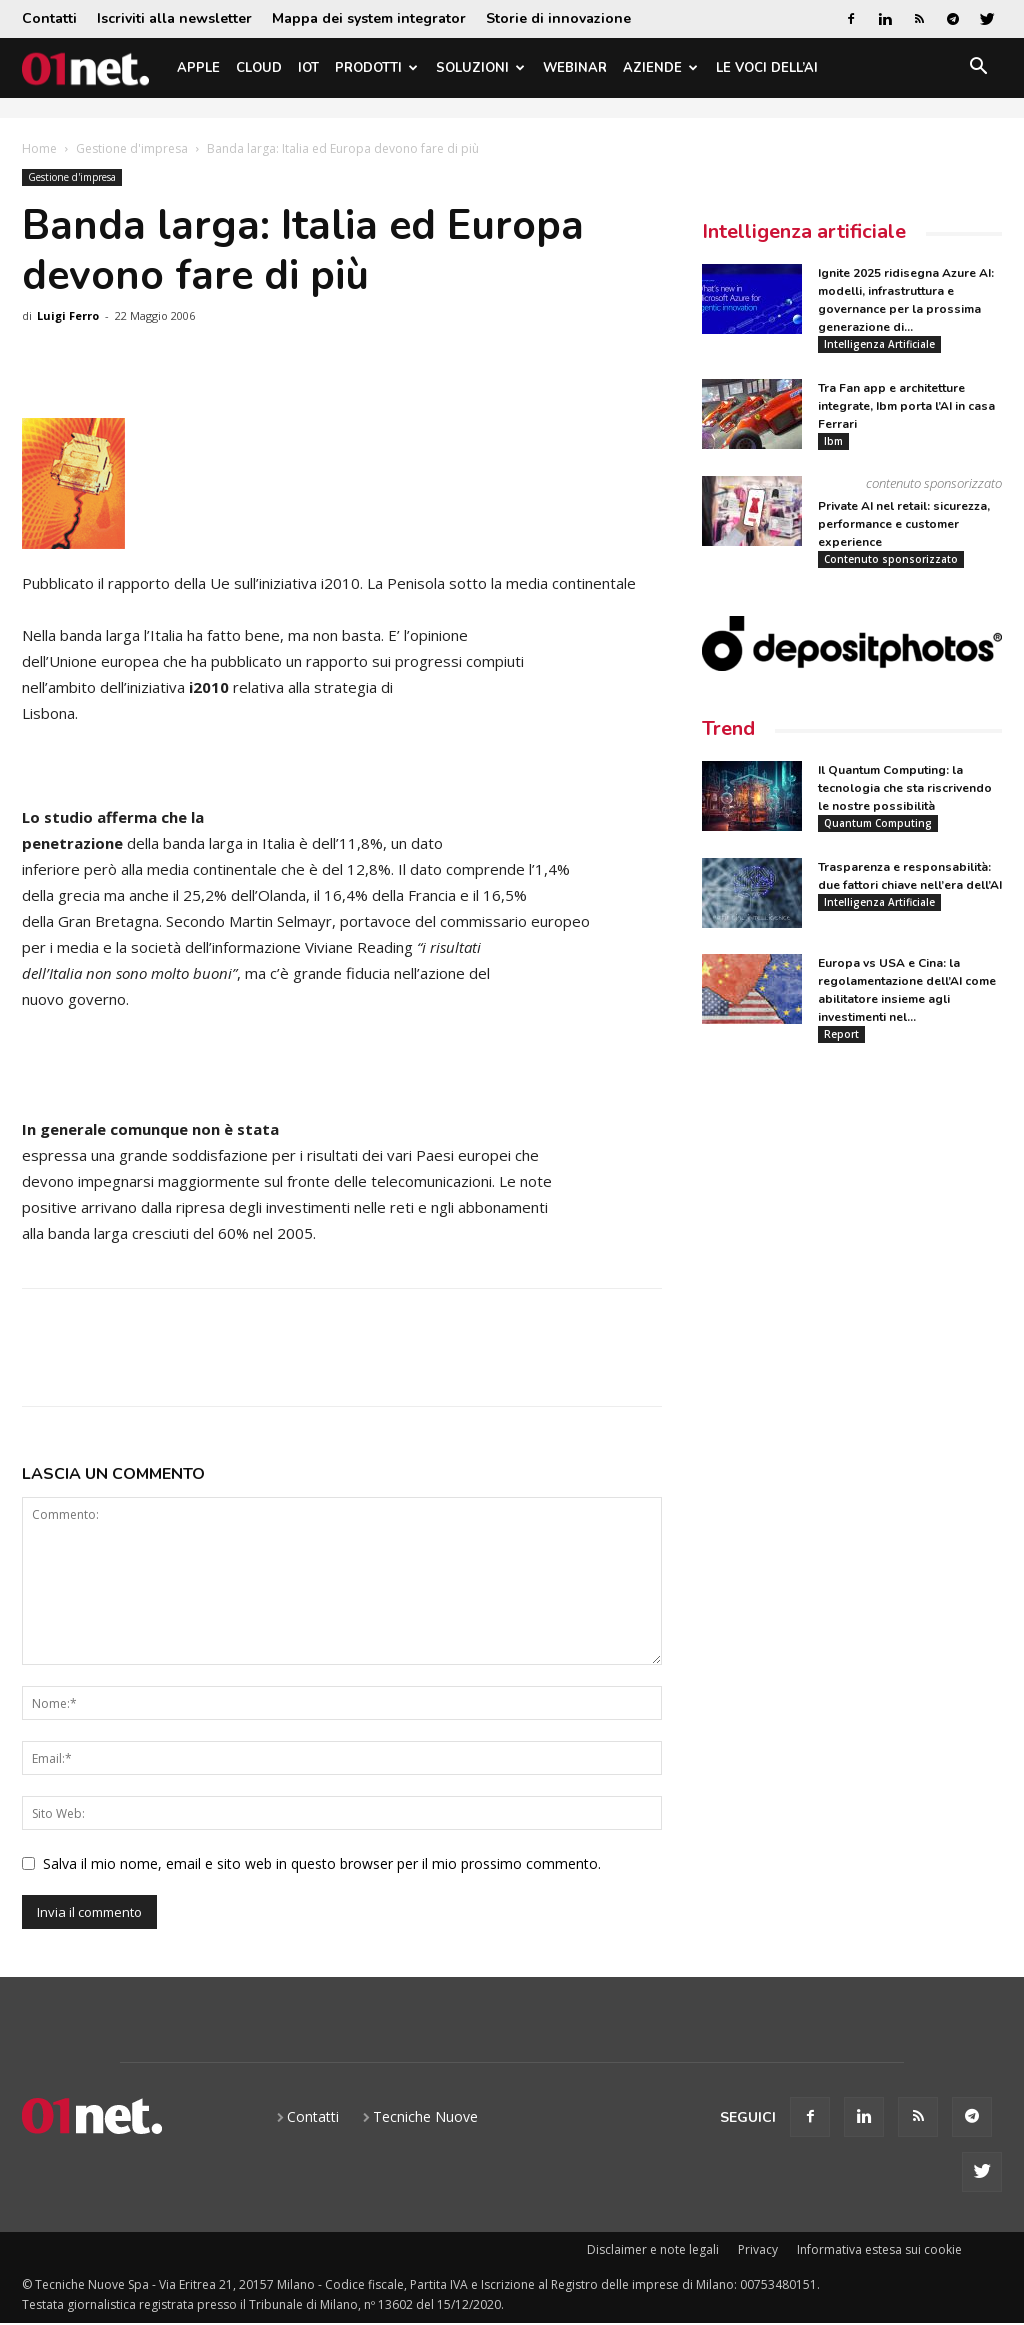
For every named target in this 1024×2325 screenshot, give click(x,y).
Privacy (758, 2249)
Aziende (660, 68)
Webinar (575, 68)
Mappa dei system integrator (369, 18)
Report (841, 1034)
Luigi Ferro (68, 315)
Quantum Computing (878, 823)
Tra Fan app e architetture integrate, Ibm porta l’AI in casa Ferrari (906, 406)
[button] (978, 69)
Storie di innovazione (558, 18)
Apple (198, 68)
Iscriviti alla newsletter (174, 18)
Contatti (49, 18)
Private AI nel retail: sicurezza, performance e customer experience (904, 524)
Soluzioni (480, 68)
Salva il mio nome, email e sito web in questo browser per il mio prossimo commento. (322, 1863)
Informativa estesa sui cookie (879, 2249)
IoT (308, 68)
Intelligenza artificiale (804, 231)
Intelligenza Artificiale (879, 344)
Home (39, 148)
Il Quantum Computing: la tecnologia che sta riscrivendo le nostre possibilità (905, 788)
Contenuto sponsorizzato (891, 559)
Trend (728, 728)
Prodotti (376, 68)
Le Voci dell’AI (767, 68)
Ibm (833, 441)
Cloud (259, 68)
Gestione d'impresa (132, 148)
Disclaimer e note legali (653, 2249)
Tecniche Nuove (425, 2116)
